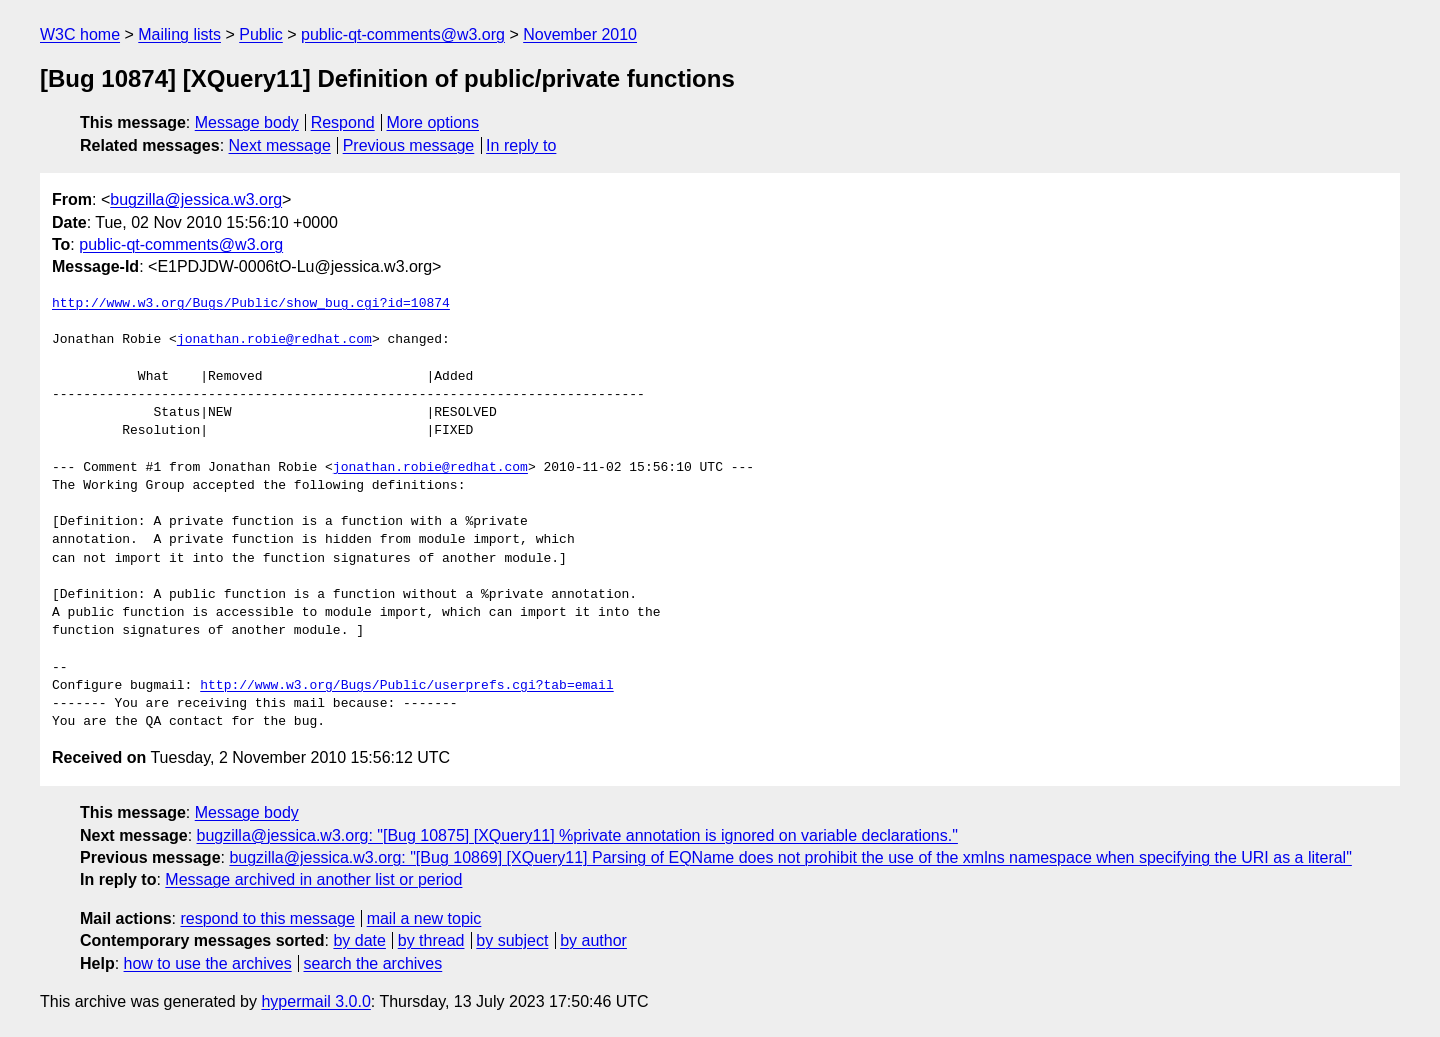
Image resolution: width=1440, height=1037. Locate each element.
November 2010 (580, 34)
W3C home (80, 34)
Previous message (409, 145)
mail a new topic (424, 918)
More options (433, 122)
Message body (247, 122)
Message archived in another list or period (313, 879)
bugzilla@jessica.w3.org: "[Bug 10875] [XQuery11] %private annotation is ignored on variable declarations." (577, 835)
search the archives (373, 963)
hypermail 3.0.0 (315, 1001)
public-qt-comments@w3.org (403, 34)
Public (261, 34)
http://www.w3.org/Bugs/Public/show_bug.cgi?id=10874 (251, 304)
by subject (512, 940)
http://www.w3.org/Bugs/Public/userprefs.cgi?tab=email (406, 686)
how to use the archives (208, 963)
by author (593, 940)
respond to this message (267, 918)
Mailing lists (179, 34)
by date (359, 940)
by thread (431, 940)
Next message (280, 145)
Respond (343, 122)
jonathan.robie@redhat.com (274, 340)
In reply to (521, 145)
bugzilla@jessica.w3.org (196, 199)
